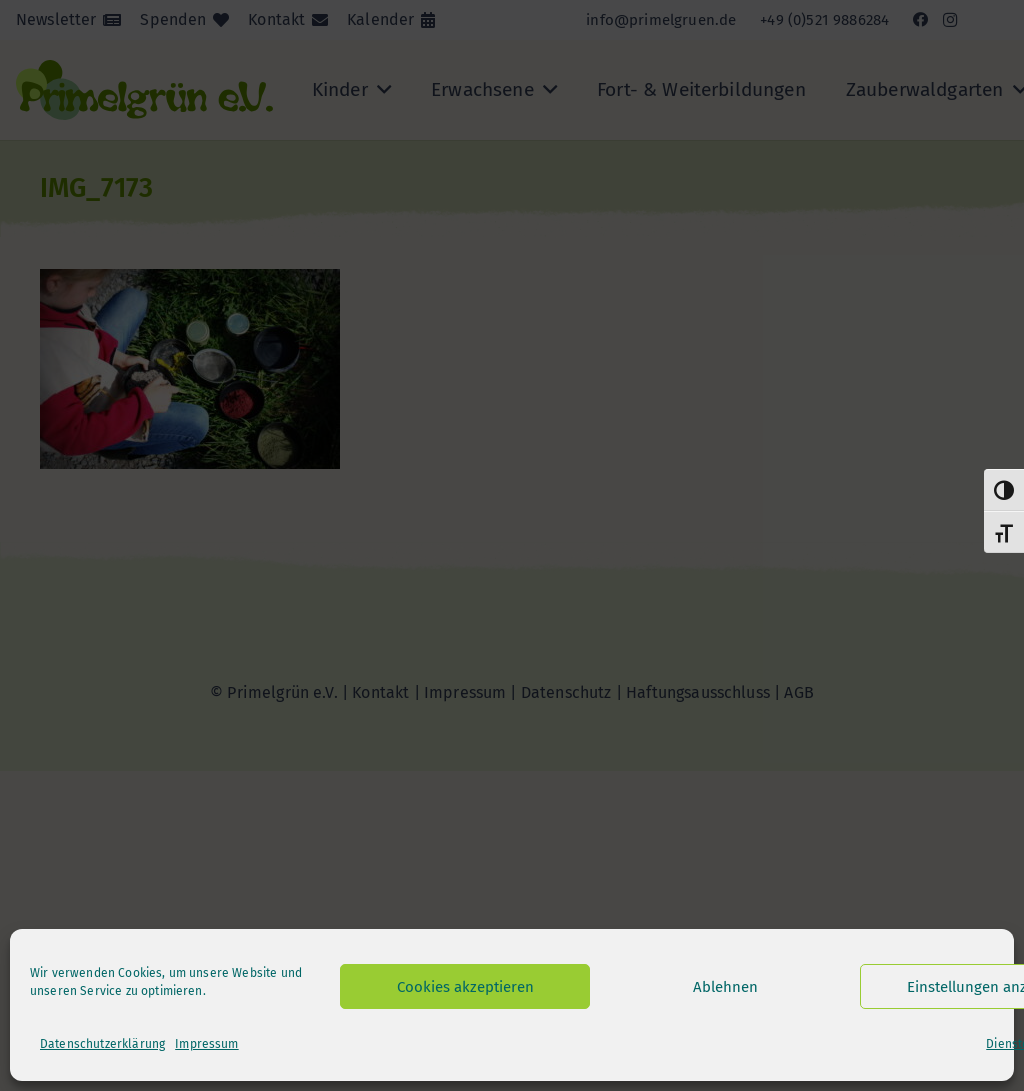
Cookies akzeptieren (465, 987)
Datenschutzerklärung (102, 1044)
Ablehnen (725, 987)
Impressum (206, 1044)
